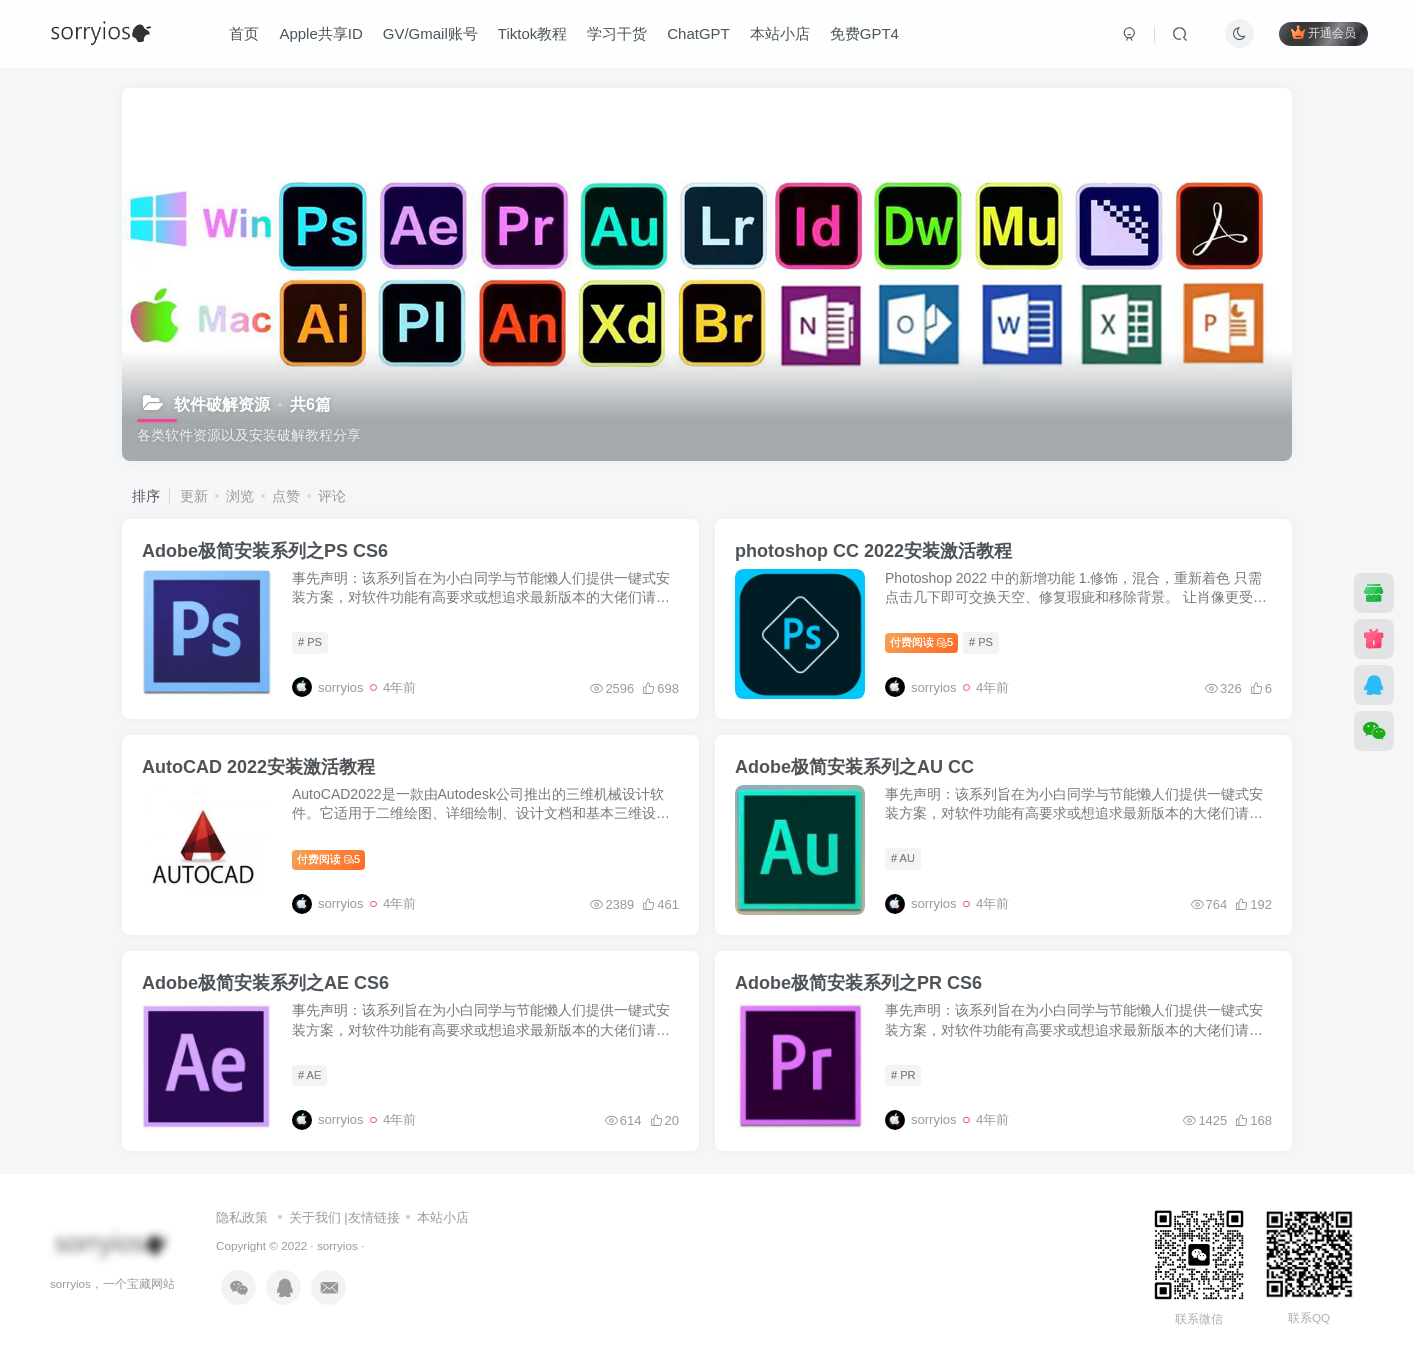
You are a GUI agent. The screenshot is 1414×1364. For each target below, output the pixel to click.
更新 (194, 496)
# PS (310, 642)
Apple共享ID (320, 33)
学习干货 (617, 33)
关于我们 (315, 1217)
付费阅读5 (921, 642)
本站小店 (780, 33)
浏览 (240, 496)
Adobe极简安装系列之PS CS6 (265, 551)
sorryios (337, 1245)
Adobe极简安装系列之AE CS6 (265, 983)
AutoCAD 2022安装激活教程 (258, 767)
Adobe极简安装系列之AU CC (854, 767)
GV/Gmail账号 (430, 33)
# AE (309, 1075)
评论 (332, 496)
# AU (903, 858)
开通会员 (1323, 32)
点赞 (286, 496)
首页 (244, 33)
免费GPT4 (864, 33)
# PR (903, 1075)
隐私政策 (242, 1217)
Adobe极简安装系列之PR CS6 (858, 983)
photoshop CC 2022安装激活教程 (873, 551)
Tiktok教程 (532, 33)
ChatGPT (698, 33)
